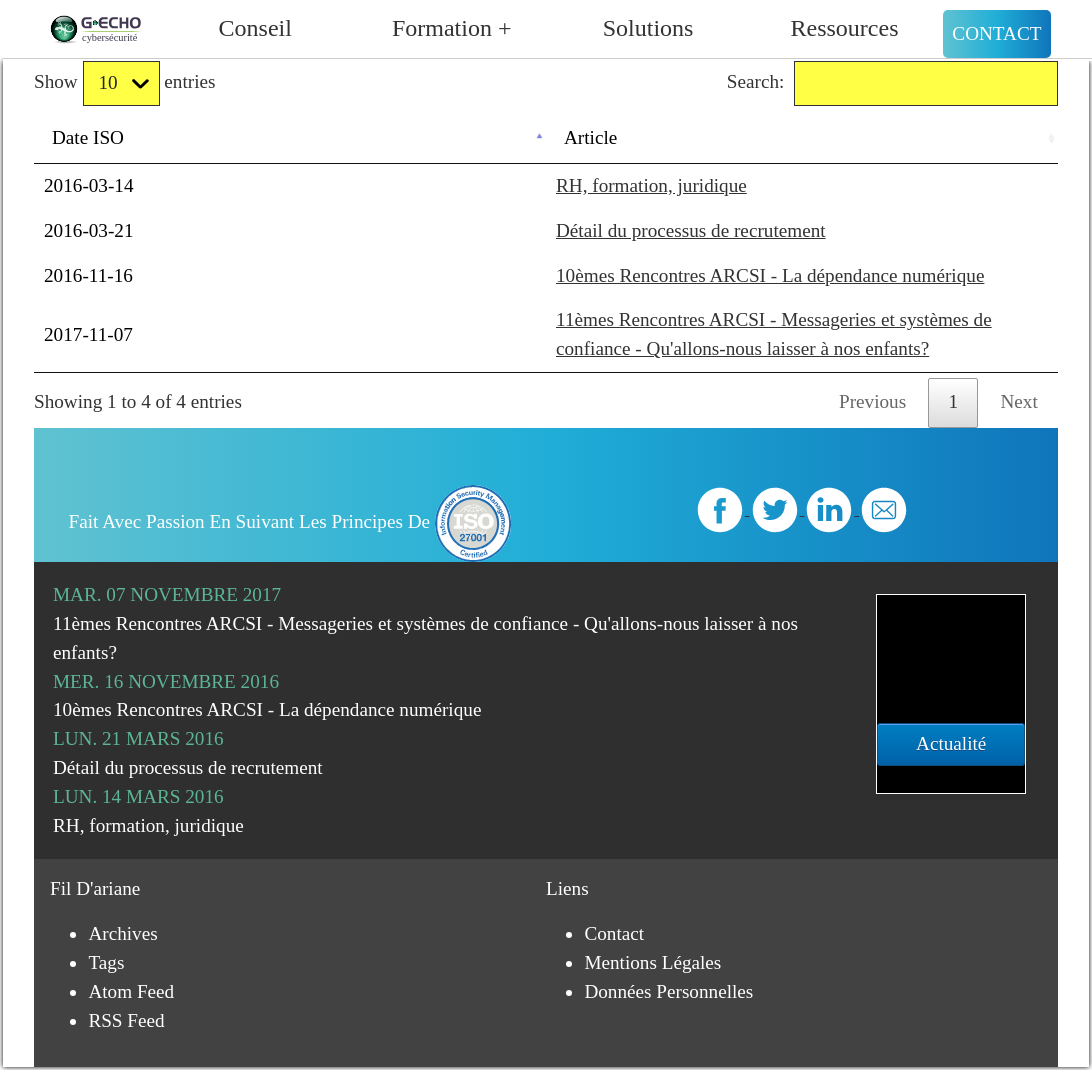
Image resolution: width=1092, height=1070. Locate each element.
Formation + (452, 28)
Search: (892, 83)
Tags (106, 962)
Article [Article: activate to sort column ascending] (590, 137)
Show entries (124, 83)
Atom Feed (131, 991)
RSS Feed (126, 1020)
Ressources (845, 28)
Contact (996, 33)
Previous (872, 401)
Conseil (255, 28)
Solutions (648, 28)
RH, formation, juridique (651, 185)
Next (1019, 401)
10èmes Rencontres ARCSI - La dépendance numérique (770, 275)
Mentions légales (652, 962)
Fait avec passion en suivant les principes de (290, 521)
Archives (122, 933)
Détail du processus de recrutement (691, 230)
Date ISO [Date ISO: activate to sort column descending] (88, 137)
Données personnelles (668, 991)
